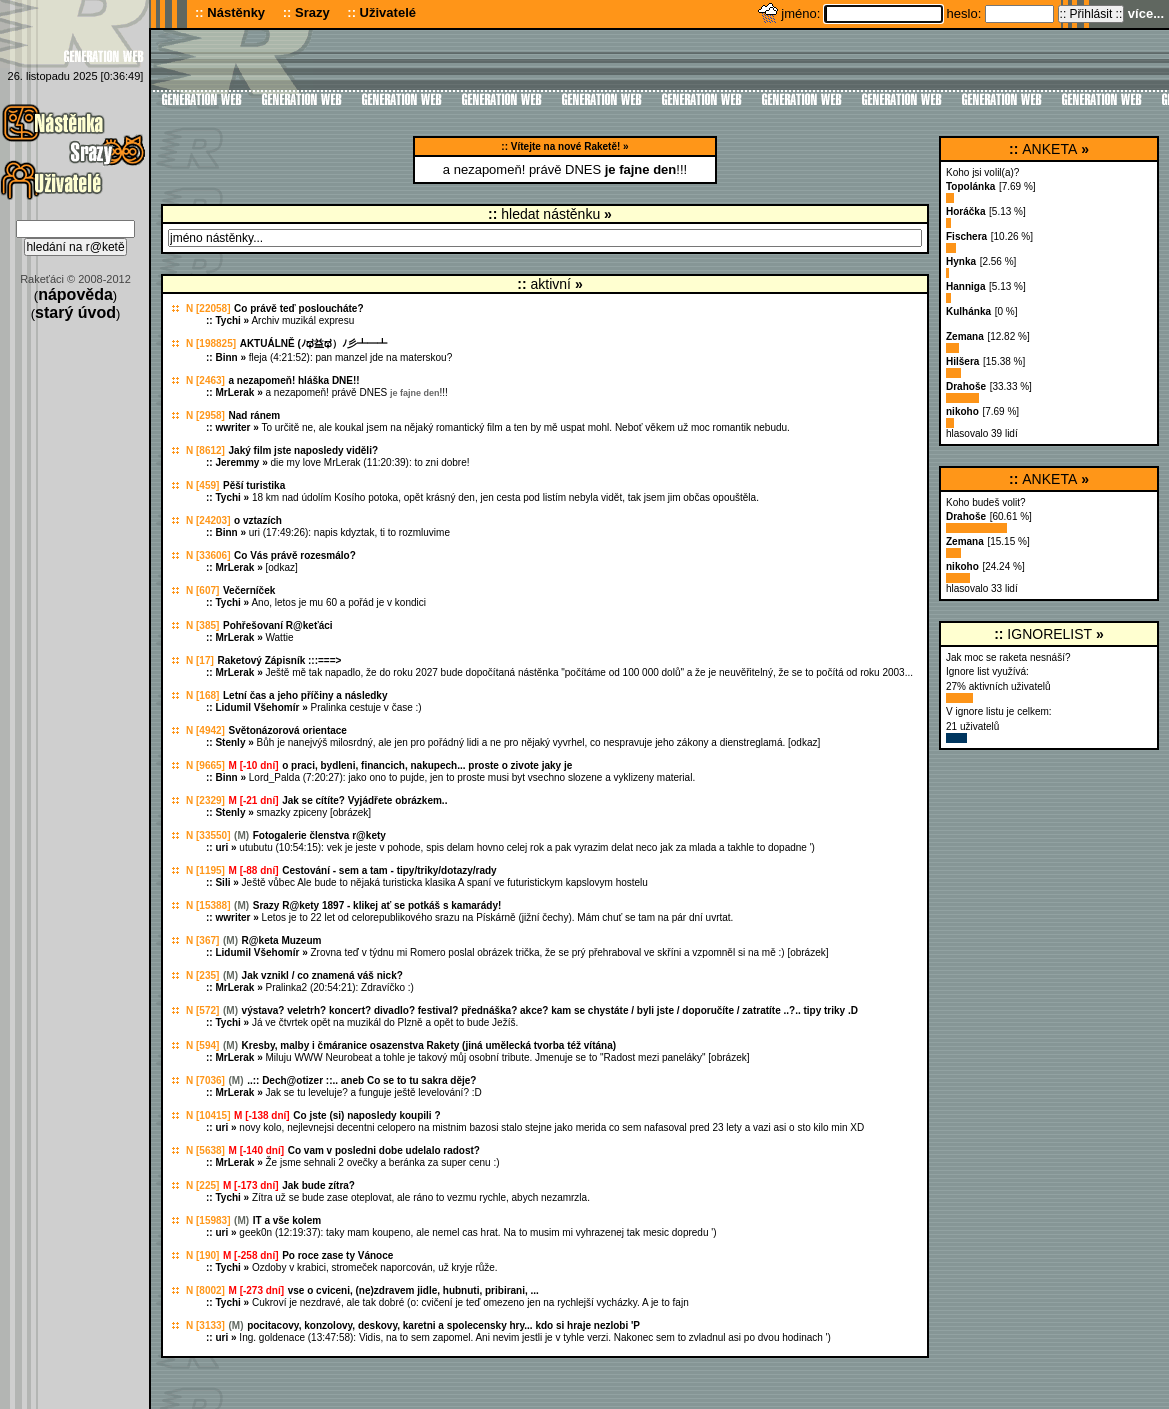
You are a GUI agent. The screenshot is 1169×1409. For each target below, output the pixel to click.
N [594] (202, 1045)
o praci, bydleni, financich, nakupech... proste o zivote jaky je (427, 765)
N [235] (202, 975)
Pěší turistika (254, 485)
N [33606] (208, 555)
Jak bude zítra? (318, 1185)
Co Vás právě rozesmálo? (295, 555)
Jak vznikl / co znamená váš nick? (322, 975)
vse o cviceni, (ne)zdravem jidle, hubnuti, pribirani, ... (413, 1290)
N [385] (202, 625)
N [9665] (205, 765)
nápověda (75, 294)
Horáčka (965, 211)
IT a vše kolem (287, 1220)
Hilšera (962, 361)
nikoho (962, 411)
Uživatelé (388, 12)
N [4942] (205, 730)
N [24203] (208, 520)
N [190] (202, 1255)
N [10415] (208, 1115)
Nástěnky (236, 12)
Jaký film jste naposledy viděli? (304, 450)
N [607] (202, 590)
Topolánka (970, 186)
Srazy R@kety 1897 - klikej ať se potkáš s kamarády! (377, 905)
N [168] (202, 695)
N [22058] (208, 308)
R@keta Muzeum (282, 940)
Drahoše (966, 386)
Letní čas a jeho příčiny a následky (305, 695)
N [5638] (205, 1150)
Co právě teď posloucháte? (298, 308)
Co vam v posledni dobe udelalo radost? (384, 1150)
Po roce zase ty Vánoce (337, 1255)
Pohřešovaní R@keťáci (278, 625)
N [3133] (205, 1325)
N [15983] (208, 1220)
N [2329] (205, 800)
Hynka (961, 261)
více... (1146, 13)
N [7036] (205, 1080)
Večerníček (249, 590)
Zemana (965, 336)
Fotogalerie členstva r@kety (319, 835)
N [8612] (205, 450)
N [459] (202, 485)
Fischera (966, 236)
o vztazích (258, 520)
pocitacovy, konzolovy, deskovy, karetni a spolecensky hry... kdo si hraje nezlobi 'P (443, 1325)
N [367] (202, 940)
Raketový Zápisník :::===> (279, 660)
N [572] (202, 1010)
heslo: (966, 13)
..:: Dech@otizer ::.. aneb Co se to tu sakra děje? (361, 1080)
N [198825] (211, 343)
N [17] (200, 660)
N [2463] (205, 380)
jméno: (802, 13)
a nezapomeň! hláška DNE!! (294, 380)
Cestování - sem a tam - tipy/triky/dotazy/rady (389, 870)
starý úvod (75, 312)
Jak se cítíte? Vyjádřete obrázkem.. (364, 800)
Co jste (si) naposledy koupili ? (366, 1115)
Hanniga (965, 286)
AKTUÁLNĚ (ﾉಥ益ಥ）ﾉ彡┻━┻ (313, 343)
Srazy (312, 12)
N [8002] (205, 1290)
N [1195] (205, 870)
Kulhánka (968, 311)
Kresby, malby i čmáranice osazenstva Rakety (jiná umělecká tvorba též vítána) (429, 1045)
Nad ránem (255, 415)
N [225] (202, 1185)
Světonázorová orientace (288, 730)
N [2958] (205, 415)
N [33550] (208, 835)
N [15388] (208, 905)
